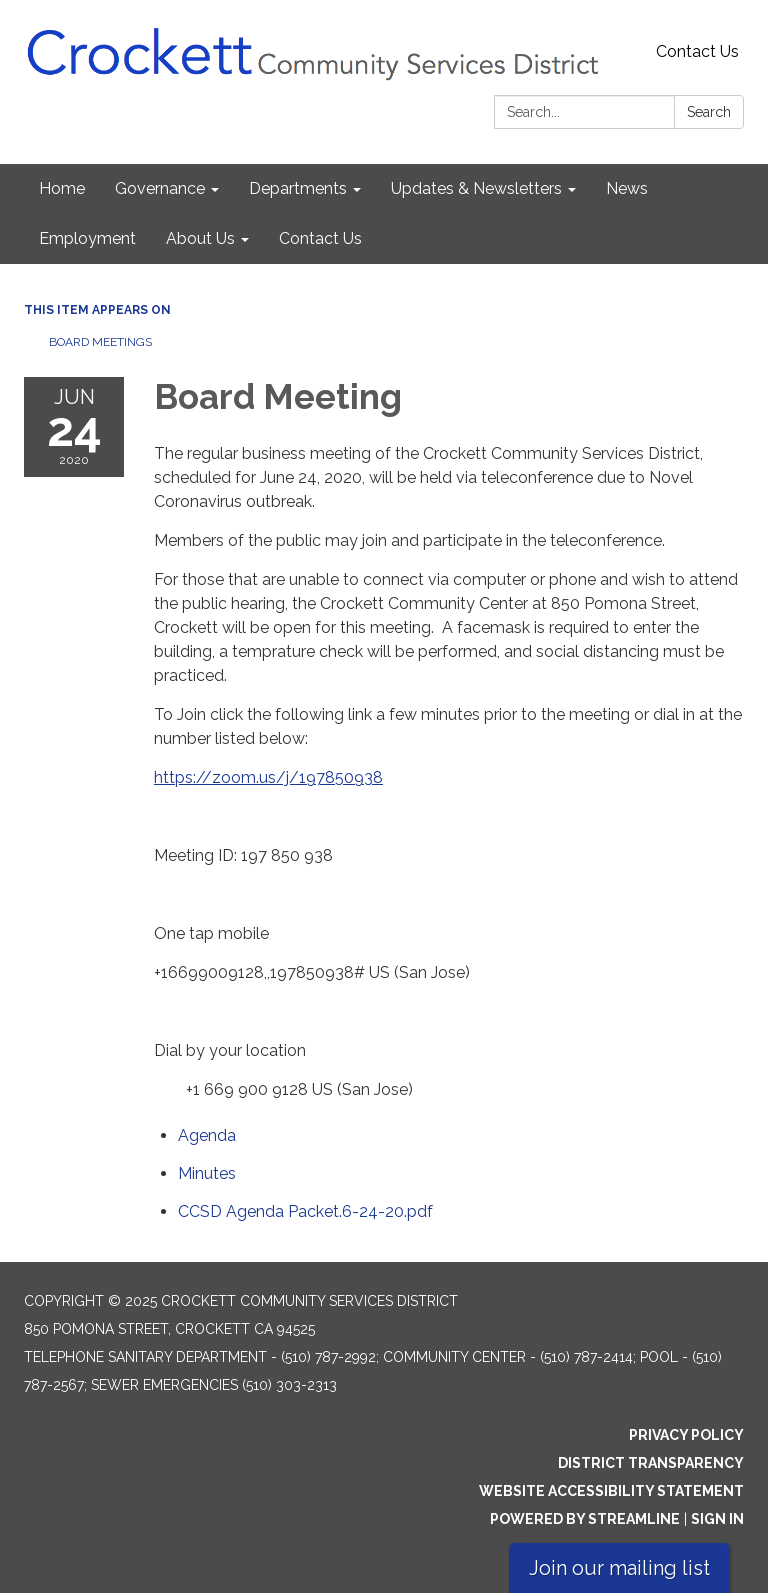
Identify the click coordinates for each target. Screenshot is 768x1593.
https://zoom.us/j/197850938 (268, 777)
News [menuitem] (627, 188)
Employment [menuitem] (87, 238)
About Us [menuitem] (200, 238)
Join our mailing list (619, 1568)
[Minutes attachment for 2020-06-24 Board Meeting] (207, 1173)
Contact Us (697, 51)
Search (709, 112)
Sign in (717, 1519)
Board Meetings (100, 342)
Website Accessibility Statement (611, 1491)
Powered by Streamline (585, 1519)
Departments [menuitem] (298, 188)
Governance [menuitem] (160, 188)
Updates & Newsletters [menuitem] (476, 188)
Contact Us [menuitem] (320, 238)
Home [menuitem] (62, 188)
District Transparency (651, 1463)
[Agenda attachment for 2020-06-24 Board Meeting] (207, 1135)
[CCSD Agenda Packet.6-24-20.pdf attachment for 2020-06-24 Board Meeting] (305, 1211)
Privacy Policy (686, 1435)
